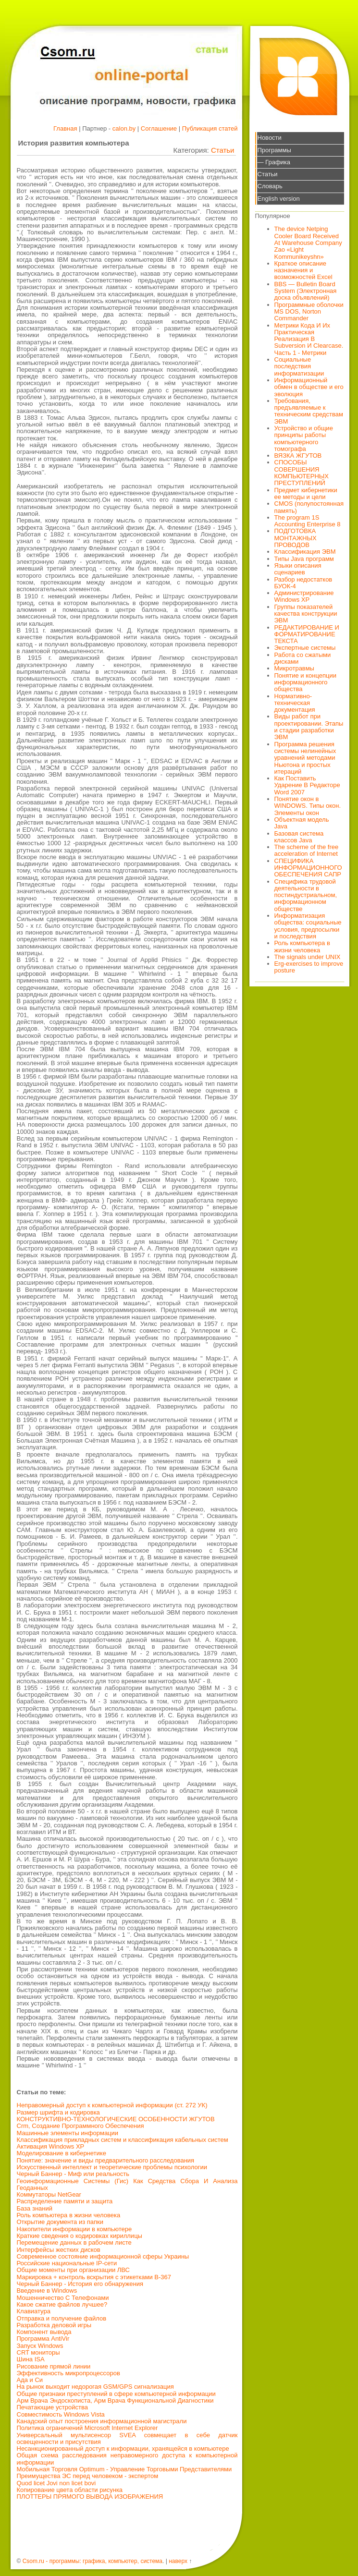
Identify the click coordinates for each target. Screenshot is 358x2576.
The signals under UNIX (307, 956)
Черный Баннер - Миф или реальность (73, 2173)
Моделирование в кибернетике (61, 2153)
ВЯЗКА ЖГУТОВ (298, 455)
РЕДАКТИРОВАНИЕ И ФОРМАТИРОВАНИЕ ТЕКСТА (306, 634)
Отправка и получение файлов (62, 2318)
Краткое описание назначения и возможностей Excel (303, 270)
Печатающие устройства (52, 2407)
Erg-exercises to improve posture (309, 967)
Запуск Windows (40, 2345)
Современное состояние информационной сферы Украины (103, 2256)
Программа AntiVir (43, 2338)
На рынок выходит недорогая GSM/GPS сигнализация (95, 2386)
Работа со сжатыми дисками (302, 658)
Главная (65, 128)
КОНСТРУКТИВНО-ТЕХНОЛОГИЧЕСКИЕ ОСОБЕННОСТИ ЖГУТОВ (116, 2119)
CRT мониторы (38, 2352)
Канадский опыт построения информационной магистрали (102, 2421)
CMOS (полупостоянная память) (309, 507)
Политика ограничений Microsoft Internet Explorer (87, 2427)
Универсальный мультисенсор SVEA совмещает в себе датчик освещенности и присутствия (127, 2438)
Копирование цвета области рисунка (70, 2489)
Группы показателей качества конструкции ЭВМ (305, 613)
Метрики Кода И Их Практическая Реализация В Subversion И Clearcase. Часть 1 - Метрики (309, 339)
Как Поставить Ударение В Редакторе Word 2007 (307, 785)
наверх (178, 2561)
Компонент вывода (44, 2331)
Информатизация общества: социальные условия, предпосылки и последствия (308, 926)
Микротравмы (294, 668)
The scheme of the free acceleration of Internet (306, 850)
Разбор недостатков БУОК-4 (303, 583)
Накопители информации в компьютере (74, 2229)
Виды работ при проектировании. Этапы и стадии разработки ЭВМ (309, 727)
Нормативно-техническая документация (294, 703)
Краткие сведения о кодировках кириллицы (79, 2235)
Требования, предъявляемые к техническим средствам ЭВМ (308, 411)
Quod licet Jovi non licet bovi (56, 2483)
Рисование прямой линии (54, 2366)
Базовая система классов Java (299, 837)
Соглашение (159, 128)
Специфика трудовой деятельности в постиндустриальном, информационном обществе (305, 895)
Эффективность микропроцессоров (68, 2373)
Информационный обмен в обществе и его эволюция (309, 387)
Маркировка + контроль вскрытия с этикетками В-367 (94, 2277)
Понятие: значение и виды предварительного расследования (106, 2160)
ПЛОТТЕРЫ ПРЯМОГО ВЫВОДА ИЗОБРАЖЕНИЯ (90, 2496)
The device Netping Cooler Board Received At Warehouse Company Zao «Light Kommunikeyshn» (308, 242)
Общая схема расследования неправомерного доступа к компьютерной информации (127, 2459)
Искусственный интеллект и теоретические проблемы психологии (112, 2167)
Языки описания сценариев (297, 569)
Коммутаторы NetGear (49, 2194)
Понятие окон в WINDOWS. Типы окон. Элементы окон (307, 805)
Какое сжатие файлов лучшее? (62, 2304)
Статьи (223, 150)
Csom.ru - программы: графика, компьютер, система (92, 2561)
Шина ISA (31, 2359)
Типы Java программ (304, 558)
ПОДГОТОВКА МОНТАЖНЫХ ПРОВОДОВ (295, 537)
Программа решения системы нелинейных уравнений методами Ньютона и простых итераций (305, 758)
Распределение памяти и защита (65, 2201)
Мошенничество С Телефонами (63, 2297)
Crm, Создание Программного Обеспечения (80, 2125)
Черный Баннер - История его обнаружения (80, 2283)
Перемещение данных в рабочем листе (74, 2242)
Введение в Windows (47, 2290)
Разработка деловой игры (54, 2325)
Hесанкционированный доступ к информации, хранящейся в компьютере (123, 2448)
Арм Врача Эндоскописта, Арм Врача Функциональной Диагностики (115, 2400)
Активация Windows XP (51, 2146)
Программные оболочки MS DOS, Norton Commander (309, 311)
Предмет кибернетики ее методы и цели (305, 493)
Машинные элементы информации (68, 2133)
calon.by (124, 128)
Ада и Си (30, 2379)
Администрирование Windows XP (304, 596)
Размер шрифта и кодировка (58, 2112)
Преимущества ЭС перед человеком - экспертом (88, 2475)
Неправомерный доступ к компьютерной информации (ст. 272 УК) (112, 2105)
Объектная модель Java (301, 823)
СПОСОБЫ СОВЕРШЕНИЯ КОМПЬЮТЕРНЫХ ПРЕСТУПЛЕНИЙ (301, 472)
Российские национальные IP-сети (67, 2263)
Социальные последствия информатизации (299, 366)
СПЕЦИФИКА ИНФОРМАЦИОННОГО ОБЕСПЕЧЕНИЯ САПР (308, 867)
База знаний (35, 2208)
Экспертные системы (305, 647)
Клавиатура (33, 2311)
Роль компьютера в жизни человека (69, 2215)
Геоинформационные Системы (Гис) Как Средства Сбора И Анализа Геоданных (127, 2184)
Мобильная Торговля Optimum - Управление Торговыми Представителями (124, 2469)
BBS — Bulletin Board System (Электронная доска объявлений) (305, 291)
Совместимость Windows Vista (61, 2414)
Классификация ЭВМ (305, 551)
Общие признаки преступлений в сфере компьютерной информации (116, 2393)
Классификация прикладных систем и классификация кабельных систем (122, 2139)
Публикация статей (210, 128)
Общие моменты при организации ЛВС (73, 2269)
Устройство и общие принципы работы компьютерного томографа (303, 438)
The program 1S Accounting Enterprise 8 (307, 521)
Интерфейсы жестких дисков (58, 2249)
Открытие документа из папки (60, 2221)
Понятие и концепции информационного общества (305, 682)
